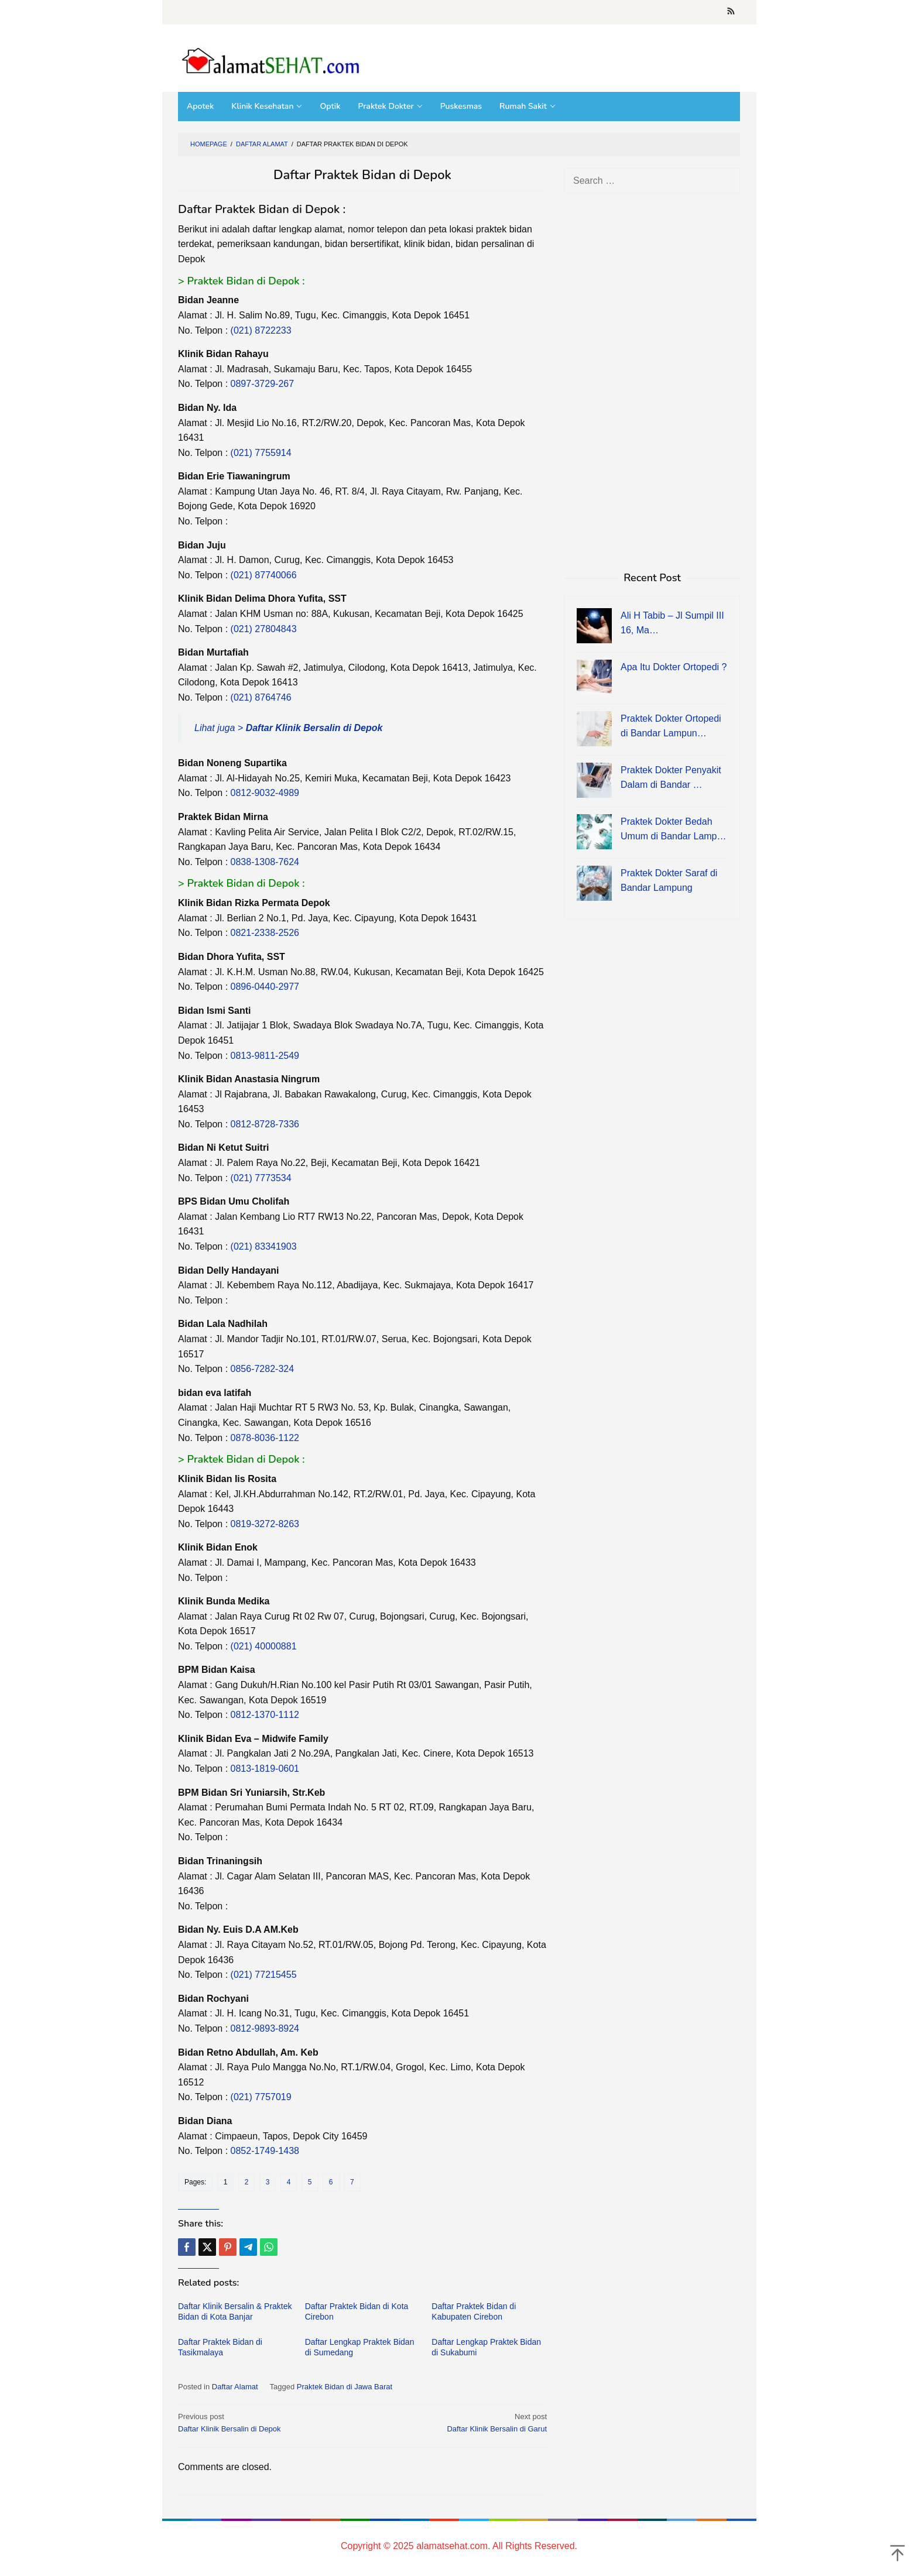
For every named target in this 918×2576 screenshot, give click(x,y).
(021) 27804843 (264, 629)
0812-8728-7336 (265, 1124)
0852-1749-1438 (265, 2151)
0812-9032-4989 (265, 793)
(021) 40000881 (264, 1646)
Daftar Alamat (235, 2386)
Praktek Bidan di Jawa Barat (344, 2386)
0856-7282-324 (262, 1369)
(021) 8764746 (261, 697)
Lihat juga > (288, 728)
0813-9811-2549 (265, 1056)
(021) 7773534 (261, 1178)
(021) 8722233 (261, 330)
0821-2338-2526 (265, 933)
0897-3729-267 (262, 384)
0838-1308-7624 (265, 862)
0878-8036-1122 (265, 1438)
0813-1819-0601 (265, 1769)
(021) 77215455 (264, 1975)
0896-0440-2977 (265, 987)
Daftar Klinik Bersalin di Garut (458, 2422)
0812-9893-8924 (265, 2028)
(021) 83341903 (264, 1246)
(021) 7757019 (261, 2097)
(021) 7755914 (261, 453)
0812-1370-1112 (265, 1715)
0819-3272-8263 (265, 1524)
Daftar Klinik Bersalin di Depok (266, 2422)
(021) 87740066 (264, 575)
